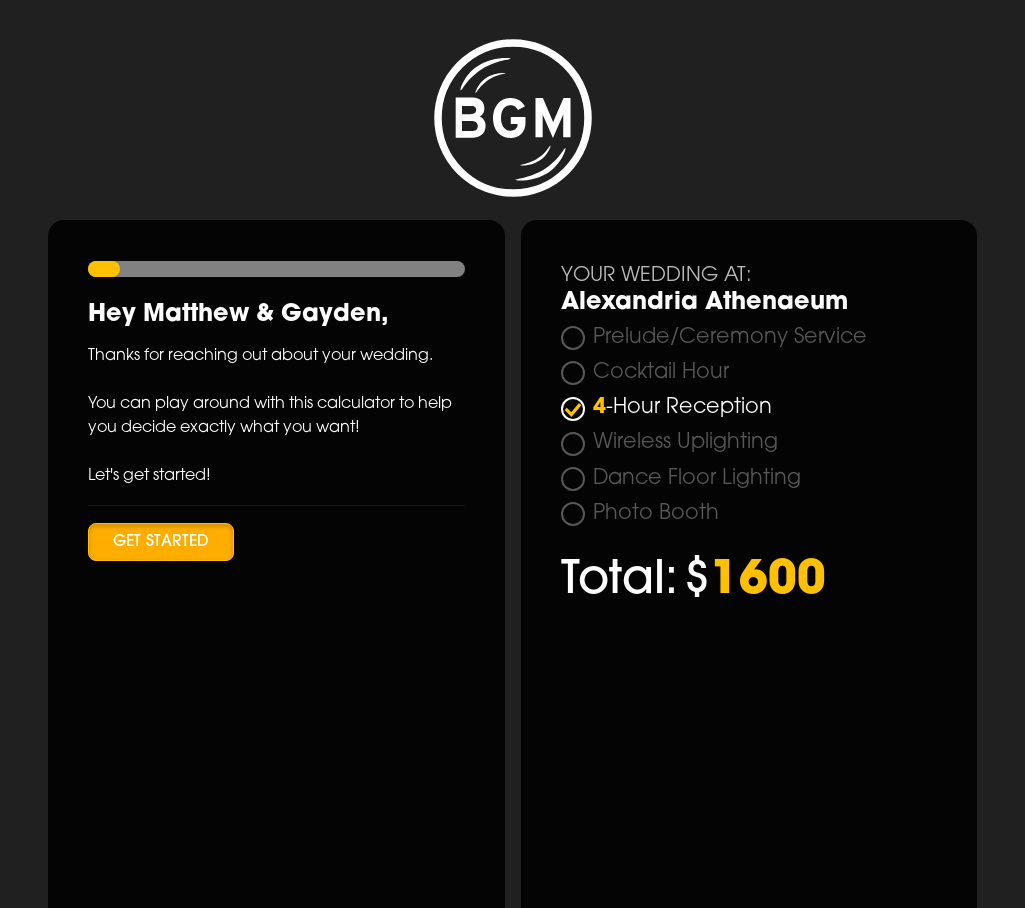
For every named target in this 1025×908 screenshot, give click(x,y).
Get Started (161, 542)
